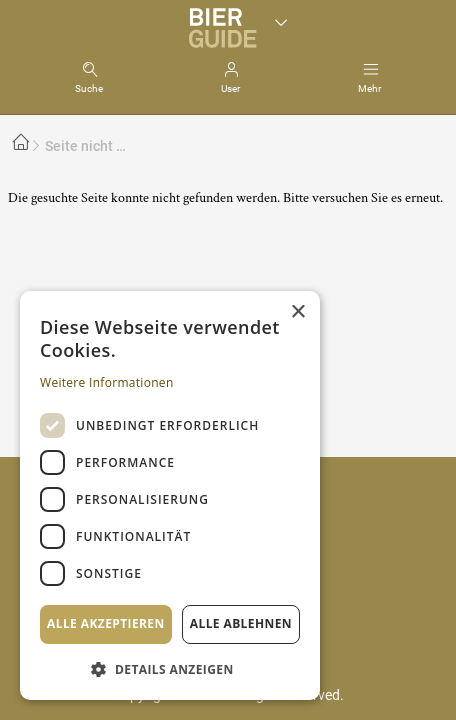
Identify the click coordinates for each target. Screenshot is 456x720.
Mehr (369, 88)
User (230, 88)
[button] (170, 668)
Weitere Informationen (107, 382)
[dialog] (170, 495)
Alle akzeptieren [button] (106, 623)
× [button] (297, 312)
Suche (89, 88)
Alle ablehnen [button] (241, 623)
